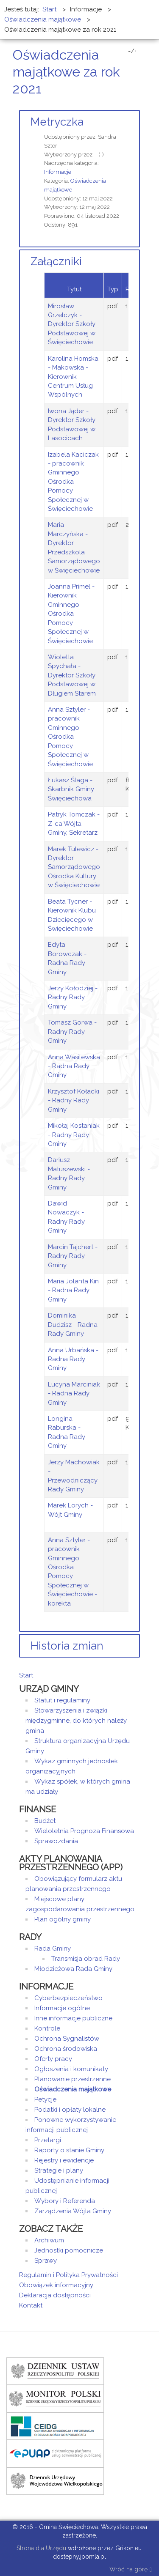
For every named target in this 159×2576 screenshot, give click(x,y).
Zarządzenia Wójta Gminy (72, 2211)
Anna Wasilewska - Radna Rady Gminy (74, 1066)
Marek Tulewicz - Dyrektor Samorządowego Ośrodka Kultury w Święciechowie (74, 867)
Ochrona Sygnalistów (66, 2038)
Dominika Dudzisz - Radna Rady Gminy (73, 1324)
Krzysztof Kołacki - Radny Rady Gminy (73, 1100)
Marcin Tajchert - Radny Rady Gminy (73, 1256)
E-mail (137, 104)
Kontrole (47, 2028)
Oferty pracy (53, 2059)
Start (26, 1675)
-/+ (132, 51)
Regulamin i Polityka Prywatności (68, 2275)
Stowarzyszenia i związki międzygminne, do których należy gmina (76, 1721)
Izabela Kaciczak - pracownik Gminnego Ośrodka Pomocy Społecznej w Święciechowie (73, 482)
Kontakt (30, 2305)
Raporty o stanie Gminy (69, 2150)
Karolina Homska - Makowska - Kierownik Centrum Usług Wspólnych (73, 377)
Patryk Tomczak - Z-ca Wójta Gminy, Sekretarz (74, 823)
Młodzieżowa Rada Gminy (73, 1969)
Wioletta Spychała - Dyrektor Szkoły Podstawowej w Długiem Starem (72, 675)
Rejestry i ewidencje (64, 2160)
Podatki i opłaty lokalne (70, 2109)
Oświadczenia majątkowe (72, 2089)
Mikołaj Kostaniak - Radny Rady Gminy (74, 1135)
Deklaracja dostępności (55, 2295)
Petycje (45, 2099)
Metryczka (57, 121)
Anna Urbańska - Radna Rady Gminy (73, 1359)
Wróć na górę (130, 2570)
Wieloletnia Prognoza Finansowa (84, 1831)
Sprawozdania (56, 1841)
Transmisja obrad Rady (85, 1958)
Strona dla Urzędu (40, 2548)
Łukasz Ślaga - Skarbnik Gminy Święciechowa (71, 789)
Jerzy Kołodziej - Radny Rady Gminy (73, 997)
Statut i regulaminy (62, 1700)
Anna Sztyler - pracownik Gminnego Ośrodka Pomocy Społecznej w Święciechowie (70, 737)
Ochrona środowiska (65, 2049)
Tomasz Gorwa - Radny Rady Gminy (72, 1031)
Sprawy (45, 2260)
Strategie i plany (58, 2170)
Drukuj (127, 104)
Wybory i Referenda (64, 2201)
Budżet (45, 1821)
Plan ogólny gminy (62, 1919)
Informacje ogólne (62, 2008)
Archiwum (49, 2240)
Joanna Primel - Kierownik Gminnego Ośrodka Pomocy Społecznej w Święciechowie (71, 614)
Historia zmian (67, 1645)
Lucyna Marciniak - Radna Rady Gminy (74, 1393)
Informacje (57, 172)
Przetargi (47, 2140)
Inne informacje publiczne (73, 2018)
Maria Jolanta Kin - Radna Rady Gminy (73, 1290)
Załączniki (56, 261)
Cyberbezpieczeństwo (68, 1998)
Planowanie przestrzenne (72, 2079)
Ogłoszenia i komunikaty (71, 2069)
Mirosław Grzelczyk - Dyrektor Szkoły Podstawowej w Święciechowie (71, 324)
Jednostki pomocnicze (68, 2250)
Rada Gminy (52, 1948)
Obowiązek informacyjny (56, 2285)
